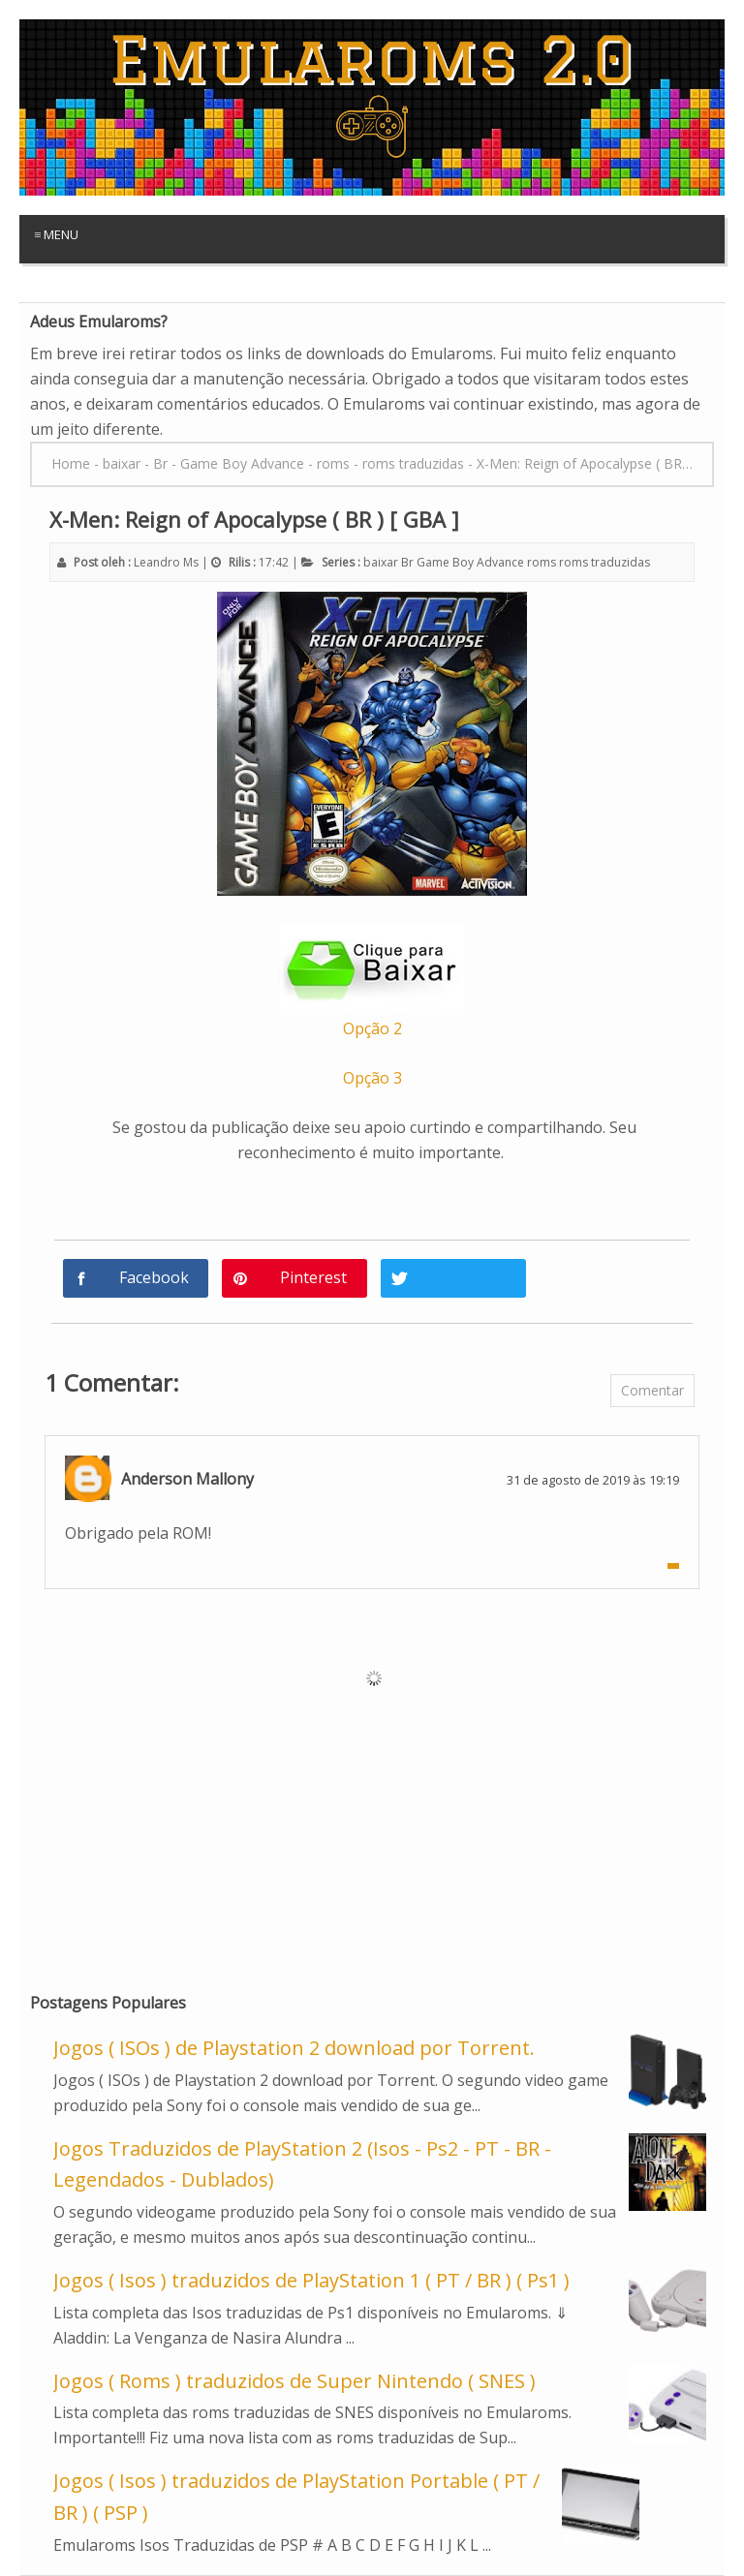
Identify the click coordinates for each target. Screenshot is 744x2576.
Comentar (652, 1390)
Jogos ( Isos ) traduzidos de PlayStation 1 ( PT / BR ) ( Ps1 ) (311, 2280)
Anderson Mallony (187, 1478)
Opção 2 (372, 1028)
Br (407, 562)
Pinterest (313, 1277)
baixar (380, 562)
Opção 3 (372, 1078)
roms (541, 562)
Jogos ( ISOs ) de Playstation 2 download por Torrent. (294, 2048)
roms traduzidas (604, 562)
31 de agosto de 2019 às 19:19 (593, 1479)
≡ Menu (56, 234)
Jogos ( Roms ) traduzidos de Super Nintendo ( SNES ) (294, 2381)
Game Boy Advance (470, 562)
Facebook (154, 1277)
